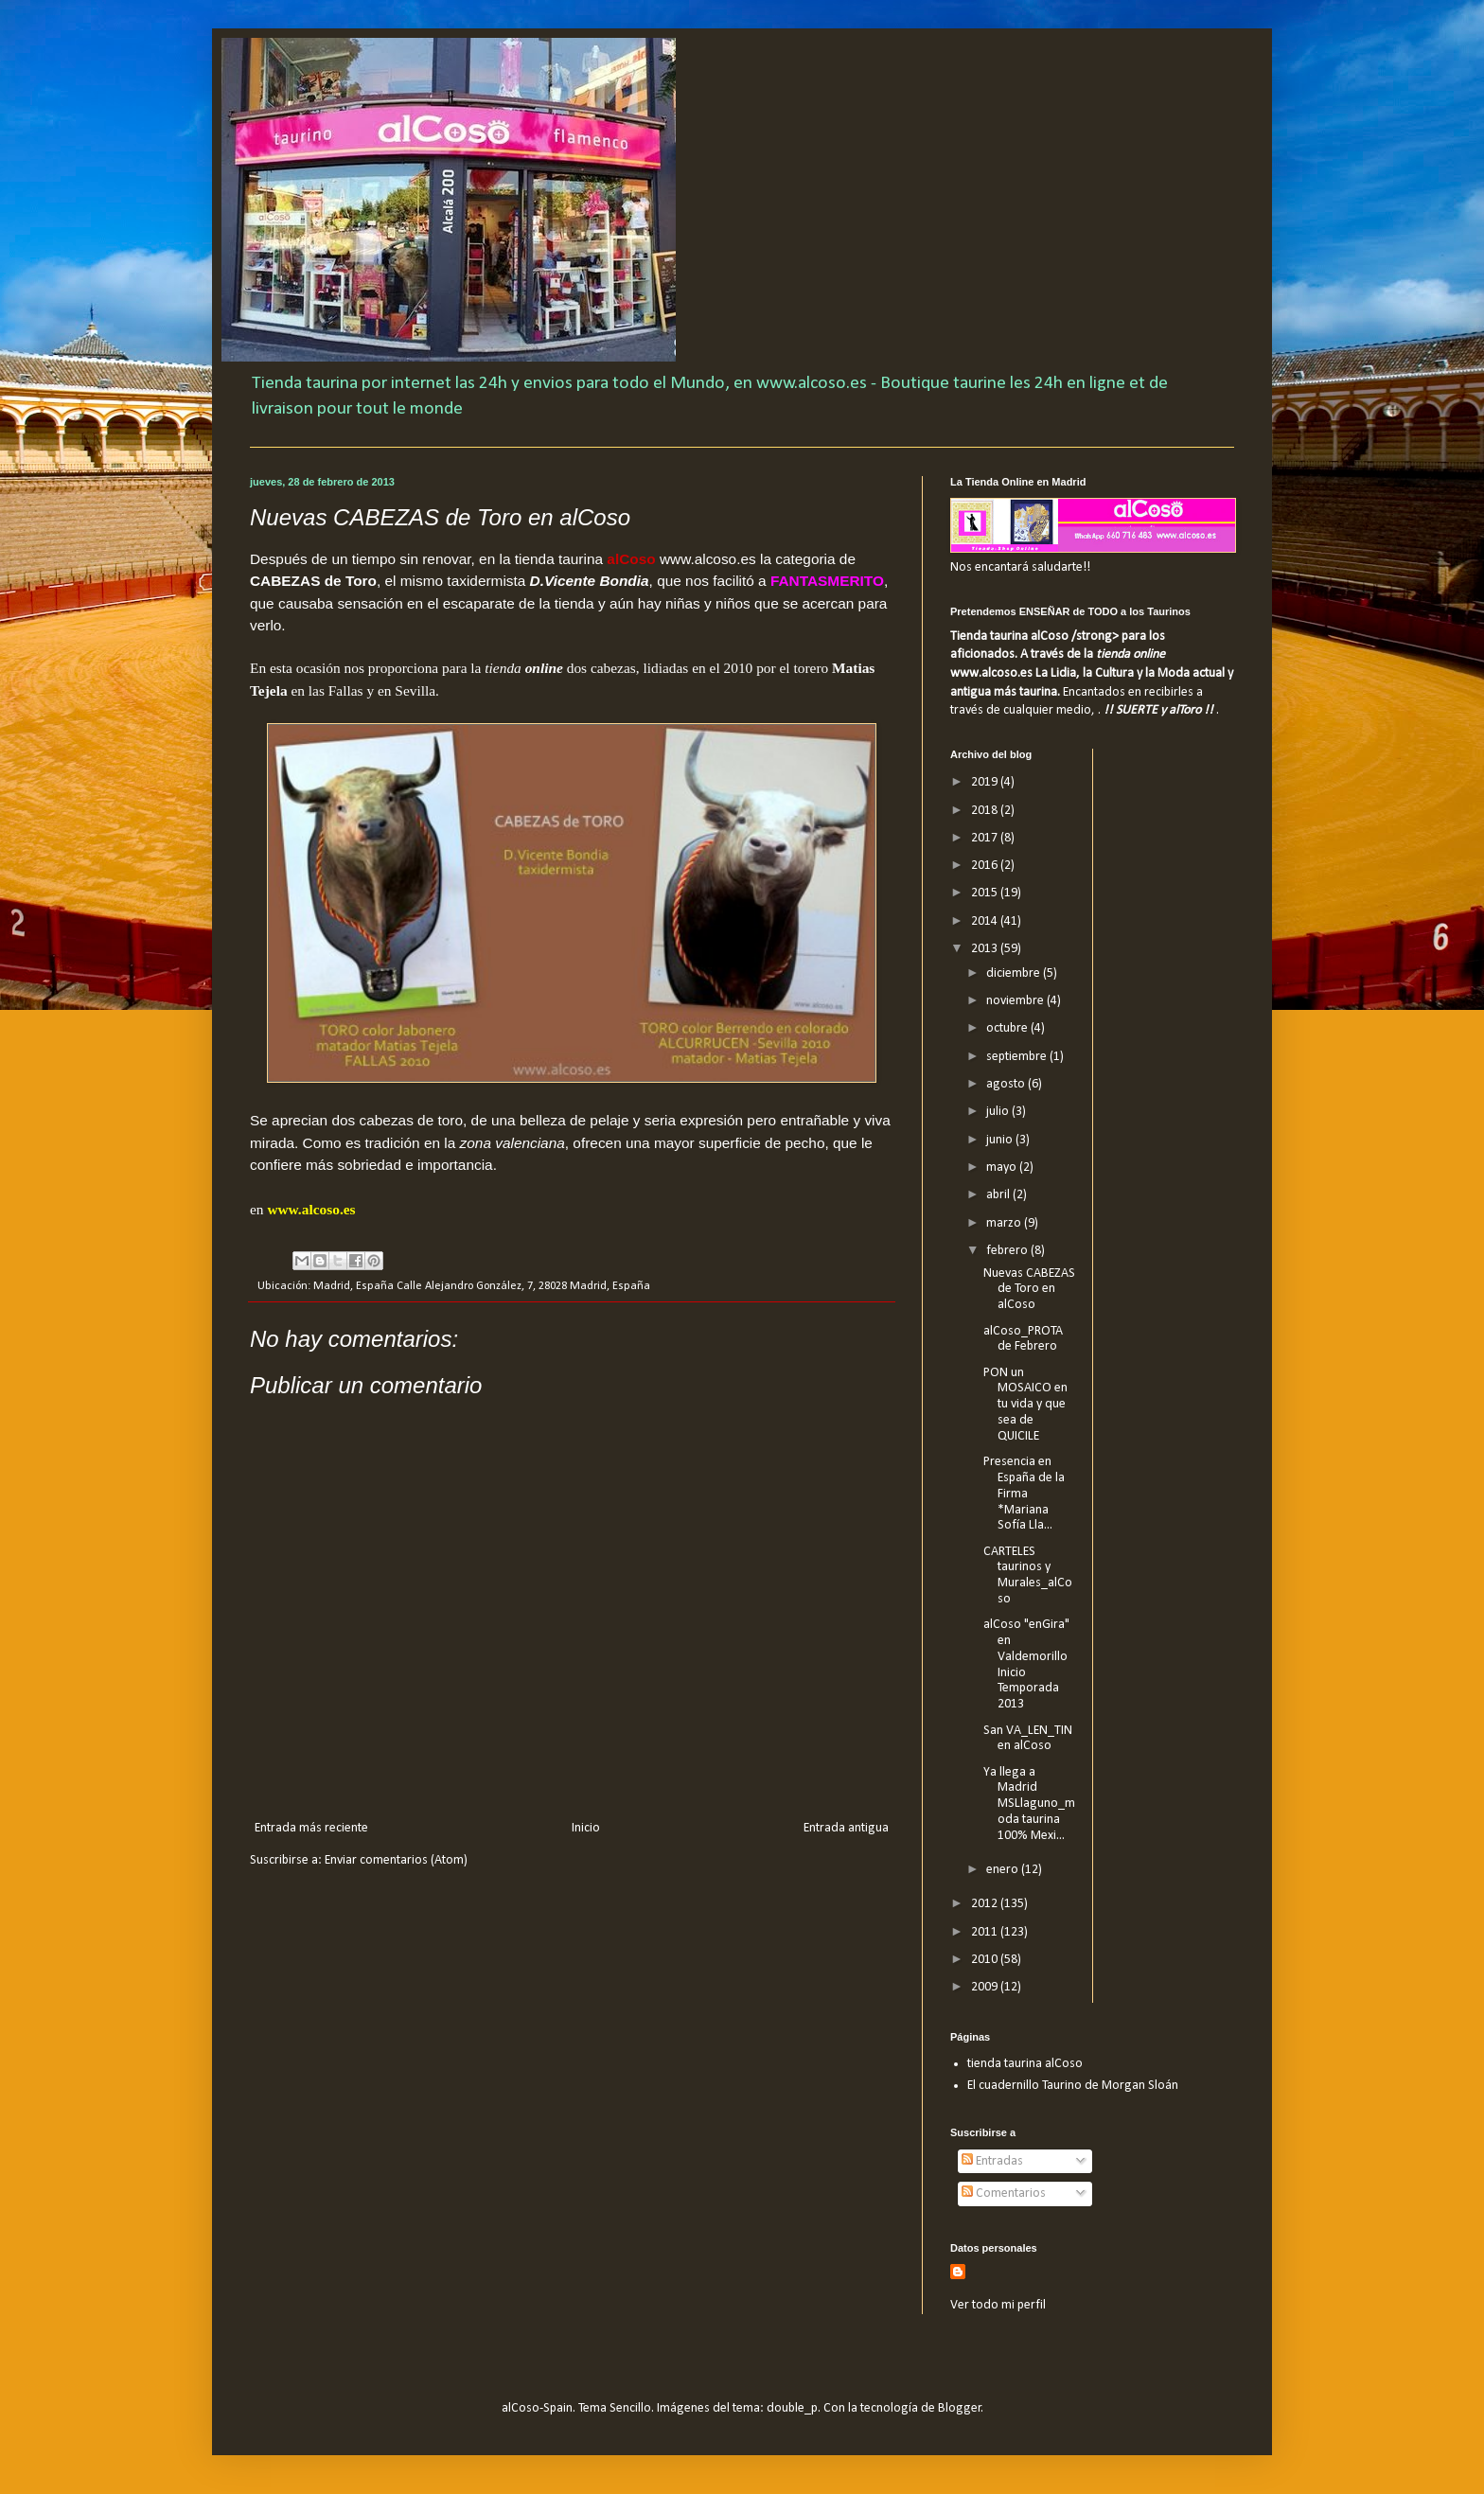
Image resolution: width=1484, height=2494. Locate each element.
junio (1001, 1140)
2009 (985, 1987)
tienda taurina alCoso (1025, 2064)
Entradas (992, 2161)
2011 (985, 1932)
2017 (985, 838)
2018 (985, 811)
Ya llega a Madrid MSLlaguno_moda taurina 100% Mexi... (1029, 1804)
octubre (1008, 1028)
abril (999, 1195)
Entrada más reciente (311, 1828)
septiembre (1018, 1057)
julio (999, 1112)
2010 (985, 1960)
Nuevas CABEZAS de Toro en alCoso (1029, 1289)
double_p (792, 2408)
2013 (985, 949)
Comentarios (1004, 2193)
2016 (985, 865)
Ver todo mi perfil (998, 2305)
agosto (1007, 1084)
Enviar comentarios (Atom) (396, 1860)
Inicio (586, 1828)
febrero (1008, 1251)
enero (1003, 1870)
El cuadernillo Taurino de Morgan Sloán (1072, 2085)
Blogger (959, 2408)
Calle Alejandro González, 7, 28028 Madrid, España (523, 1286)
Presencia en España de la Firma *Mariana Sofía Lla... (1024, 1493)
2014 (985, 921)
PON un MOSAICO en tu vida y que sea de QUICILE (1025, 1404)
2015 (985, 893)
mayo (1002, 1167)
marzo (1005, 1223)
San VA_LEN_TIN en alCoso (1027, 1739)
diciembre (1014, 973)
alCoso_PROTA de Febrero (1023, 1339)
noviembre (1016, 1001)
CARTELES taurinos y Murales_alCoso (1027, 1575)
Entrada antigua (846, 1828)
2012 (985, 1904)
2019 (985, 782)
